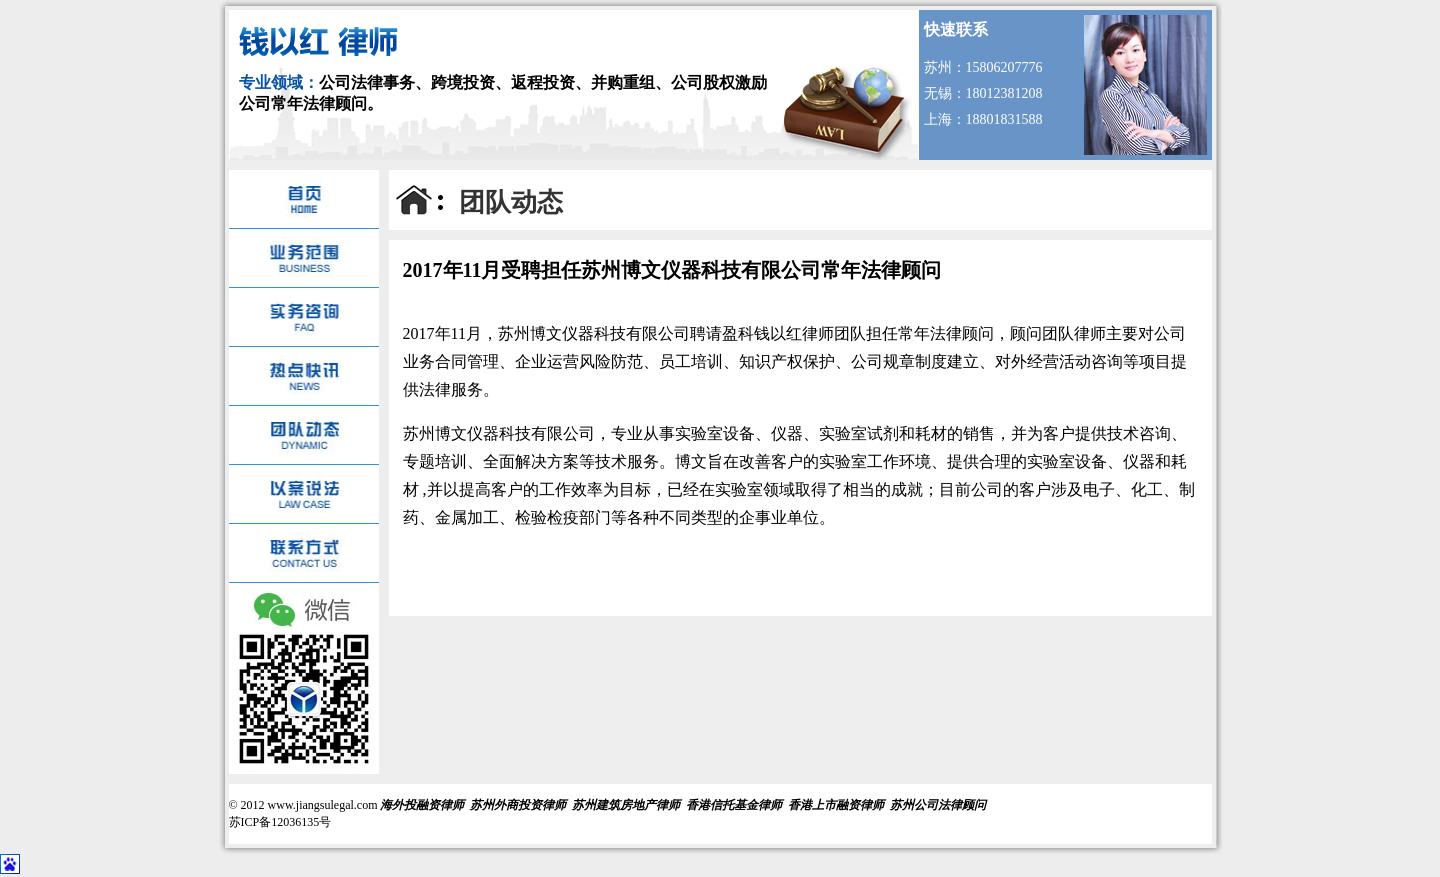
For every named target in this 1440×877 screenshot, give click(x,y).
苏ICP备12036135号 (280, 822)
